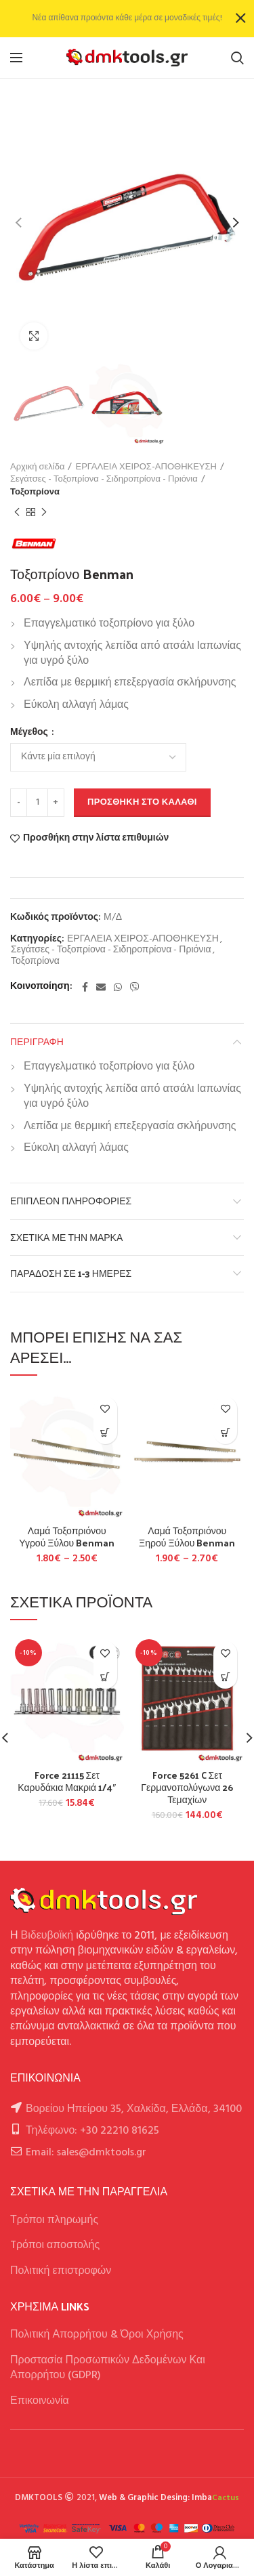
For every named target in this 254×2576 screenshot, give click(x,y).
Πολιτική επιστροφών (60, 2271)
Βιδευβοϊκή (47, 1936)
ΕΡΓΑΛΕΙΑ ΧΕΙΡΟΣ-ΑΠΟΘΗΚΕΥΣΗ (146, 467)
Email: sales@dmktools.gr (86, 2152)
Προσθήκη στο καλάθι (142, 802)
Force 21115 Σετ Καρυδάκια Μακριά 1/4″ (67, 1781)
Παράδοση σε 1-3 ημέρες (70, 1273)
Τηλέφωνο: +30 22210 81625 (92, 2131)
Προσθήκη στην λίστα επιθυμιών (96, 838)
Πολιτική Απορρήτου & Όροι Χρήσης (97, 2335)
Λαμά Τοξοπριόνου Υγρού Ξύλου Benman (66, 1537)
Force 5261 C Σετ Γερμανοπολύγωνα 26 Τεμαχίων (187, 1788)
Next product (44, 513)
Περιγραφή (37, 1041)
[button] (105, 1677)
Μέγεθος (30, 733)
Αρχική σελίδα (37, 467)
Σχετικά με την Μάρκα (66, 1237)
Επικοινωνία (39, 2401)
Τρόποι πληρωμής (54, 2220)
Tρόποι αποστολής (55, 2245)
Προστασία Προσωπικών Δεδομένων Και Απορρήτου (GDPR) (107, 2368)
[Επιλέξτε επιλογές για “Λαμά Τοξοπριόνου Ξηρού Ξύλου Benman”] (225, 1432)
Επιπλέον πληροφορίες (70, 1200)
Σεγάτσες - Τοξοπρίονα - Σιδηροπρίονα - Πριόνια (104, 479)
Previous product (17, 513)
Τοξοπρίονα (35, 492)
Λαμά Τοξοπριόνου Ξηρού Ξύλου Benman (187, 1537)
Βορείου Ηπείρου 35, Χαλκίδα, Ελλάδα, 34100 (134, 2109)
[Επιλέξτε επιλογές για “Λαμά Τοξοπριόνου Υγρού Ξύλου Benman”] (105, 1432)
